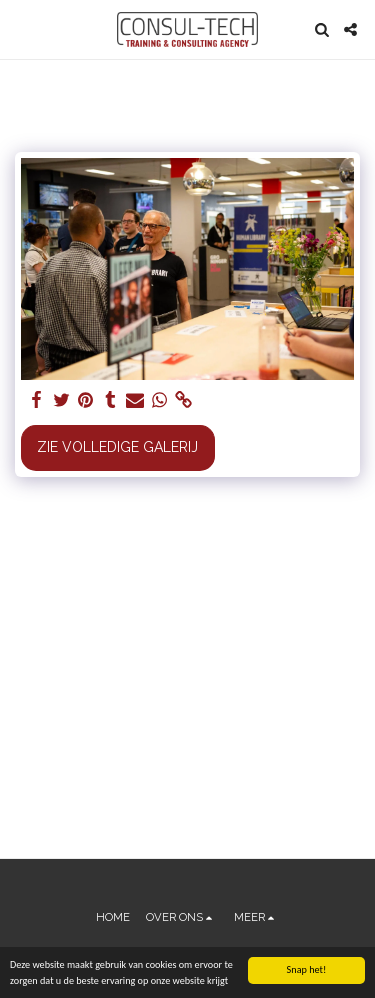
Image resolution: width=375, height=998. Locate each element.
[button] (22, 29)
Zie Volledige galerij (117, 447)
